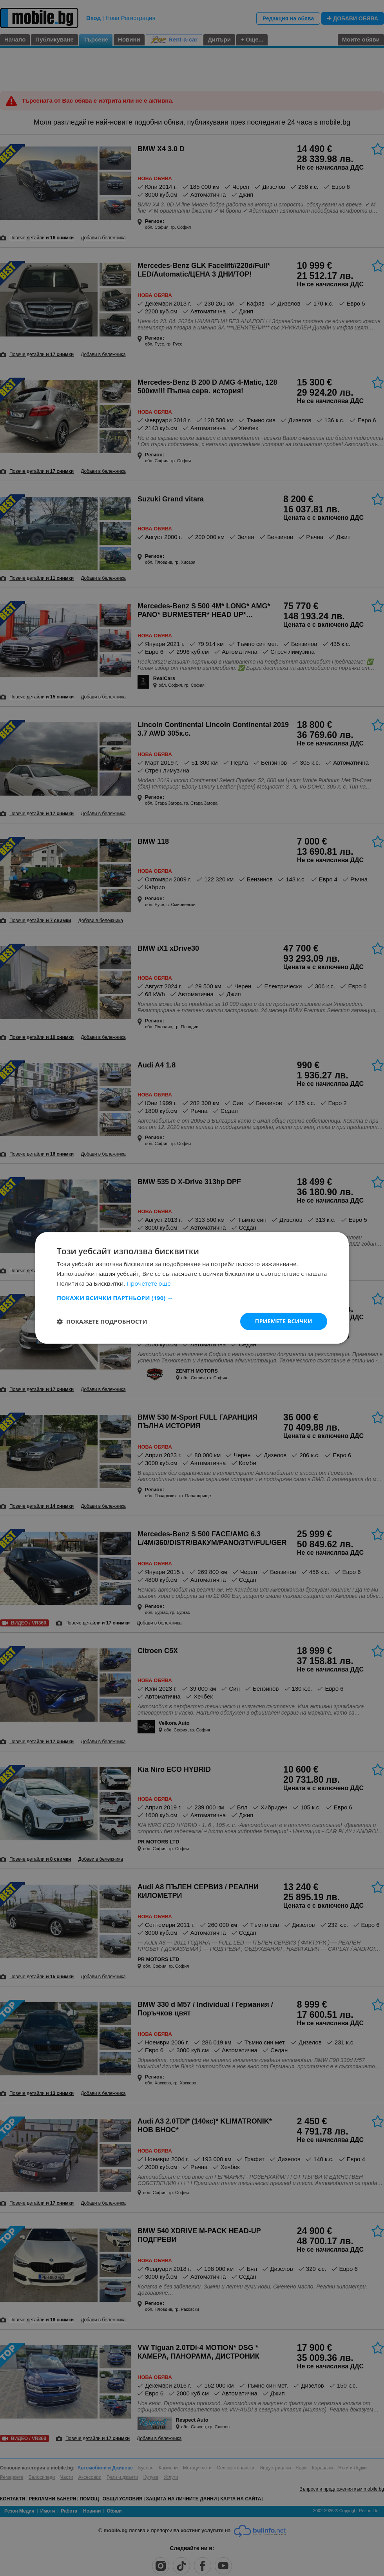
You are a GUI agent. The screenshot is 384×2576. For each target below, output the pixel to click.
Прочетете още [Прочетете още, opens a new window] (148, 1283)
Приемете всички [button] (283, 1321)
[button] (192, 1297)
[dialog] (192, 1288)
